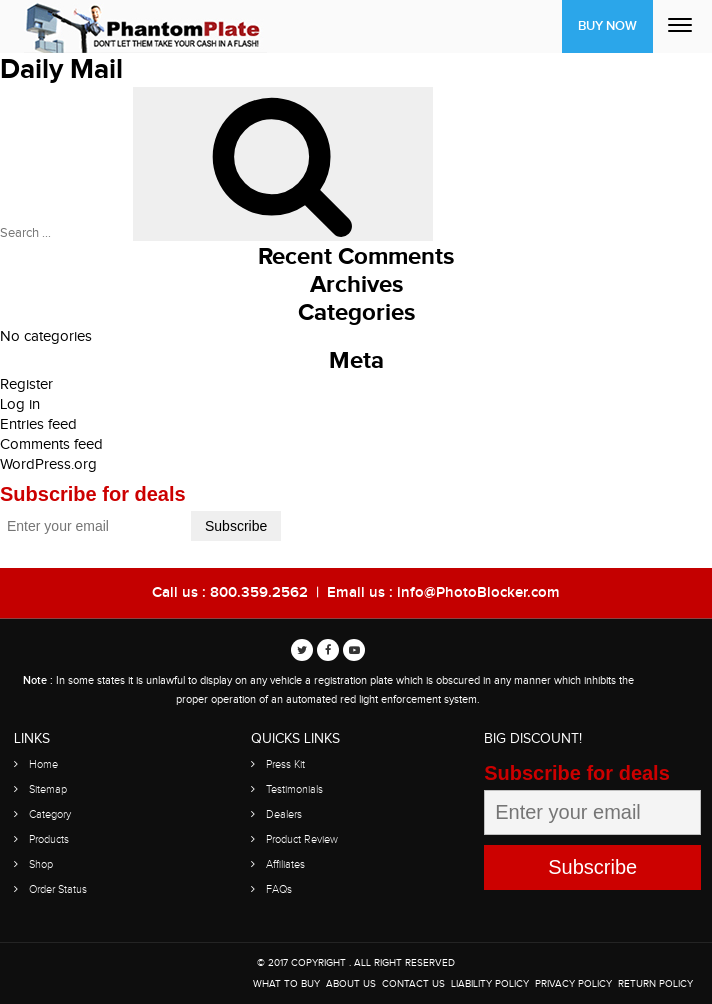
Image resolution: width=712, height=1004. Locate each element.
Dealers (284, 814)
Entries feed (38, 424)
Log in (20, 404)
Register (26, 384)
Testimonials (294, 789)
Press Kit (285, 764)
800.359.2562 (259, 593)
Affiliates (285, 864)
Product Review (302, 839)
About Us (351, 984)
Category (50, 814)
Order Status (58, 889)
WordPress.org (48, 464)
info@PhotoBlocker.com (478, 593)
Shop (41, 864)
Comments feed (51, 444)
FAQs (279, 889)
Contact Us (413, 984)
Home (43, 764)
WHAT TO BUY (286, 984)
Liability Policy (490, 984)
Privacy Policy (573, 984)
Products (49, 839)
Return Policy (655, 984)
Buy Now (607, 26)
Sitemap (48, 789)
